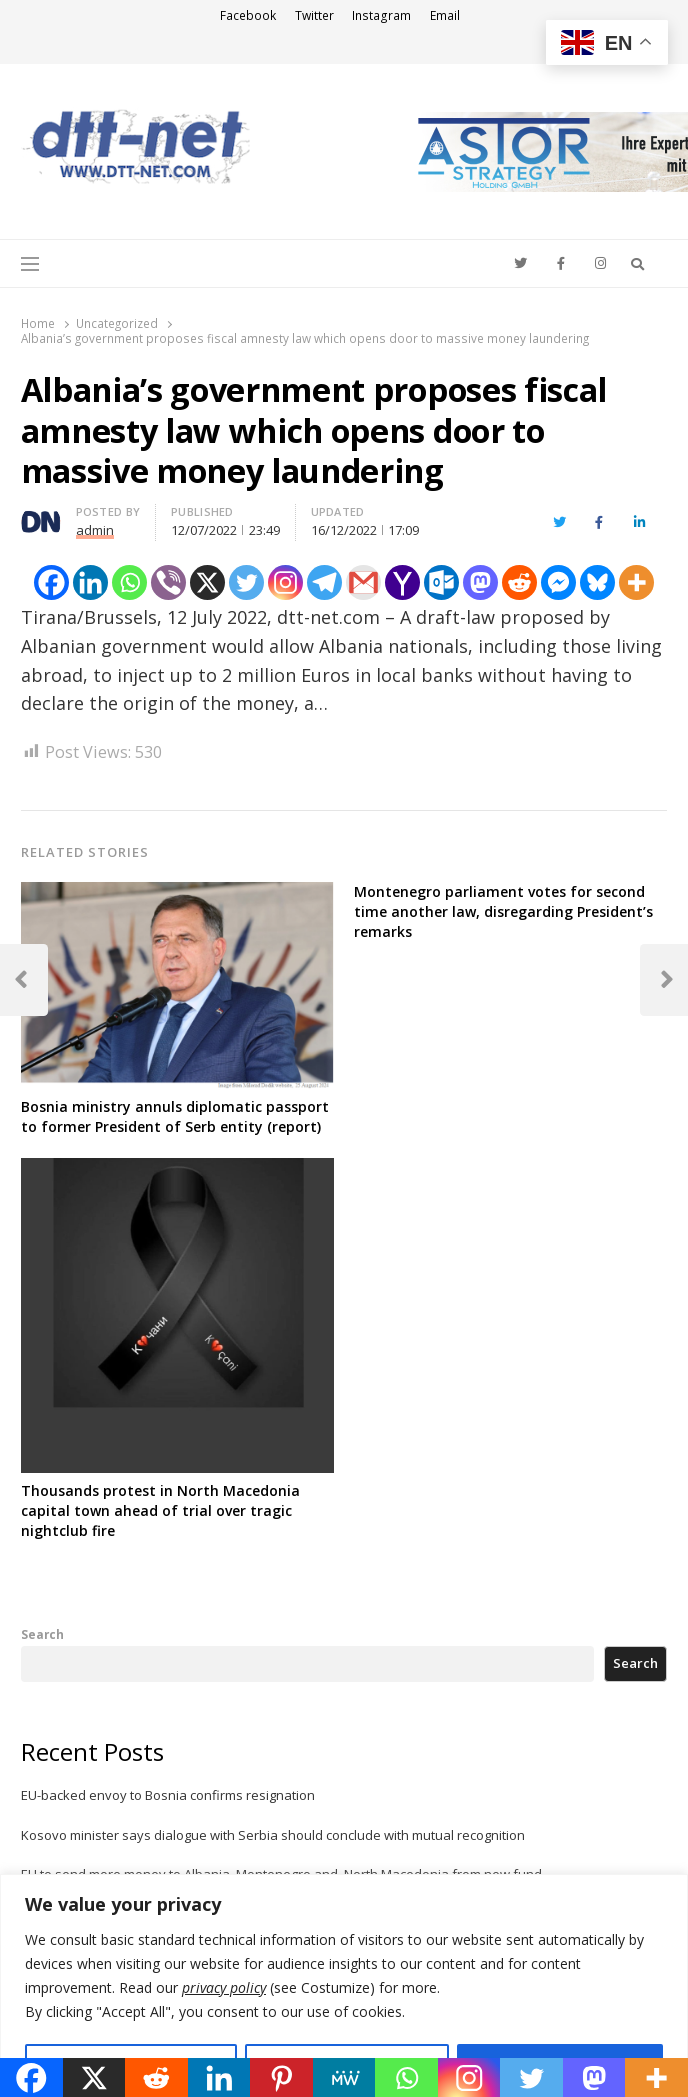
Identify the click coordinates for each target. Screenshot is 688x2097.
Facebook (248, 15)
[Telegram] (324, 582)
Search (42, 1634)
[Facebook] (51, 582)
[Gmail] (363, 582)
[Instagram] (285, 582)
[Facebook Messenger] (558, 582)
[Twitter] (246, 582)
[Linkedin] (90, 582)
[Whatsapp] (129, 582)
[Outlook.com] (441, 582)
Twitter (314, 15)
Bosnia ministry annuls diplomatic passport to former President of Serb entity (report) (175, 1116)
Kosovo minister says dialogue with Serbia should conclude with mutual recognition (273, 1835)
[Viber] (168, 582)
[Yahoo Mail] (402, 582)
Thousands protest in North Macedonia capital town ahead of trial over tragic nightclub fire (160, 1510)
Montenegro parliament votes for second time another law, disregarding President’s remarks (503, 911)
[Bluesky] (597, 582)
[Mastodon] (480, 582)
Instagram (381, 15)
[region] (344, 1985)
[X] (207, 582)
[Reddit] (519, 582)
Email (445, 15)
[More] (636, 582)
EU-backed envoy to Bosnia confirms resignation (168, 1795)
